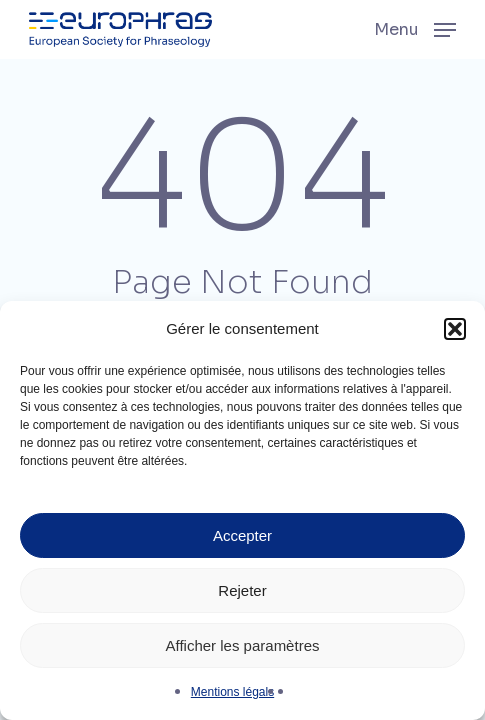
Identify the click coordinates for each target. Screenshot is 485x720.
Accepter (242, 535)
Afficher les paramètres (243, 645)
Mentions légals (232, 692)
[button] (455, 329)
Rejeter (242, 590)
